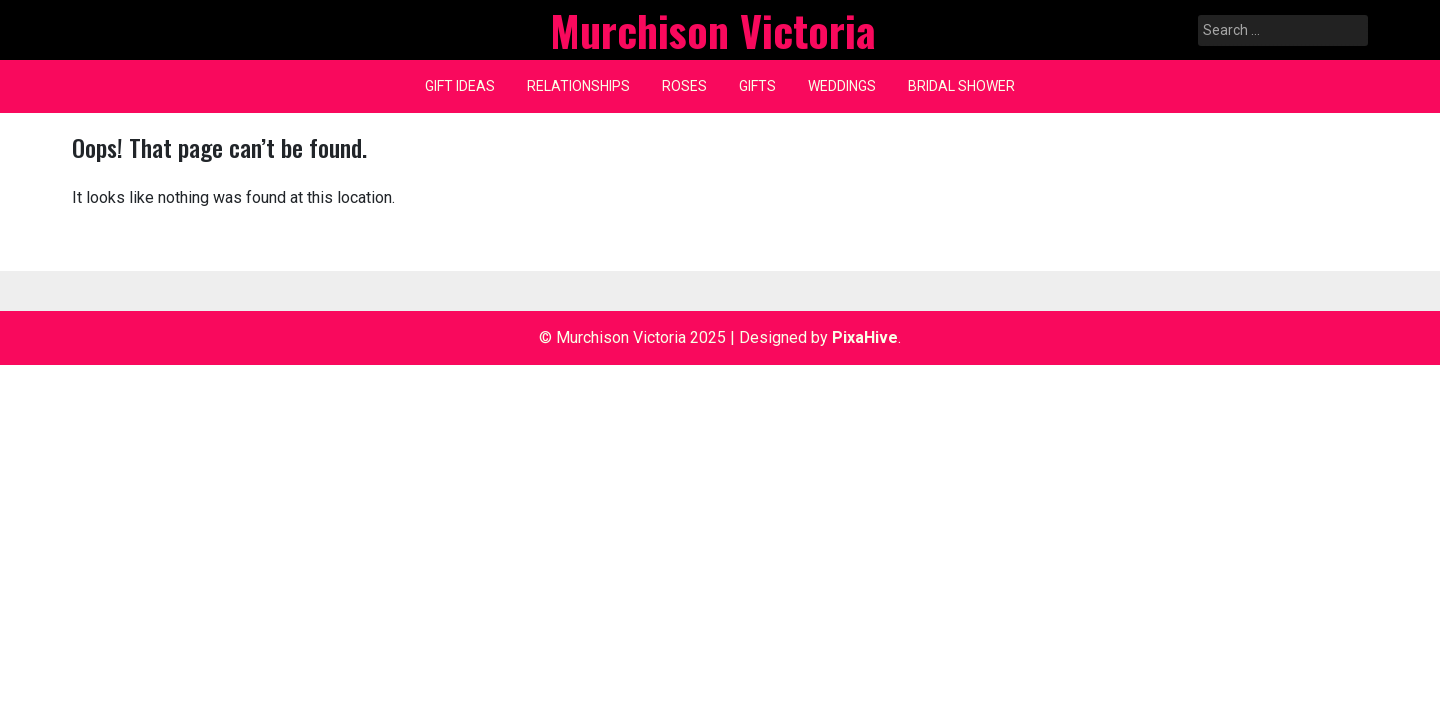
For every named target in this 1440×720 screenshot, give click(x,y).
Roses (684, 86)
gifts (757, 86)
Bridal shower (961, 86)
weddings (842, 86)
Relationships (578, 86)
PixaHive (865, 337)
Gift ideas (460, 86)
